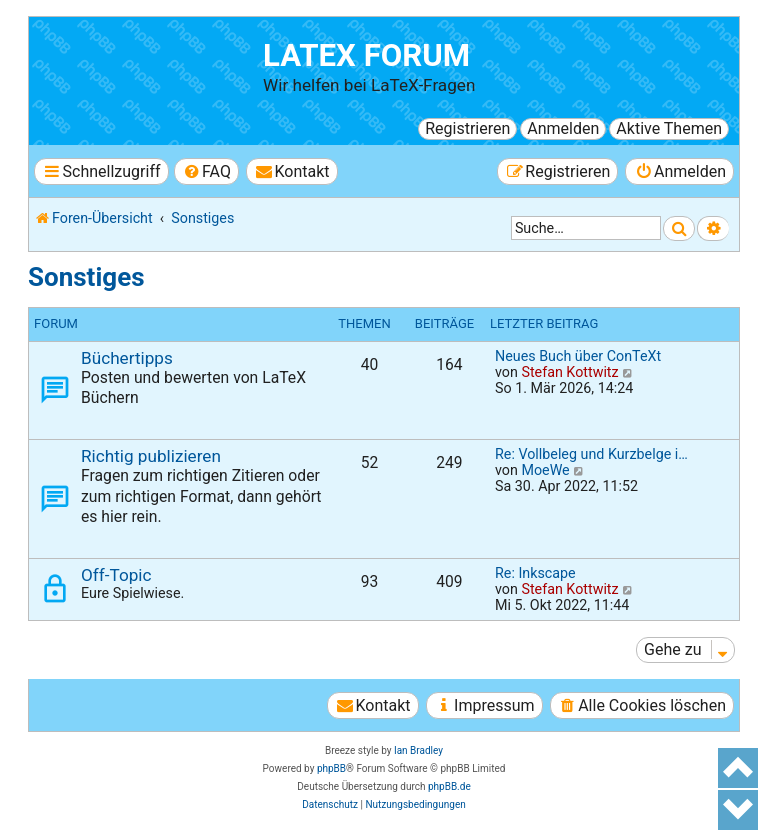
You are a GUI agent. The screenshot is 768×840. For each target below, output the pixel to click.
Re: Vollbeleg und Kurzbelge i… (591, 454)
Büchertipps (127, 358)
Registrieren (467, 128)
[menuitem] (206, 171)
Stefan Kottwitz (569, 372)
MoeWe (545, 470)
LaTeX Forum (366, 55)
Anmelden (563, 128)
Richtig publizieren (151, 456)
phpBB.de (449, 786)
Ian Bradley (418, 750)
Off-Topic (116, 575)
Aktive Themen (669, 128)
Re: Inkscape (535, 573)
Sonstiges (86, 277)
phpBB (331, 768)
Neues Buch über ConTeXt (578, 356)
